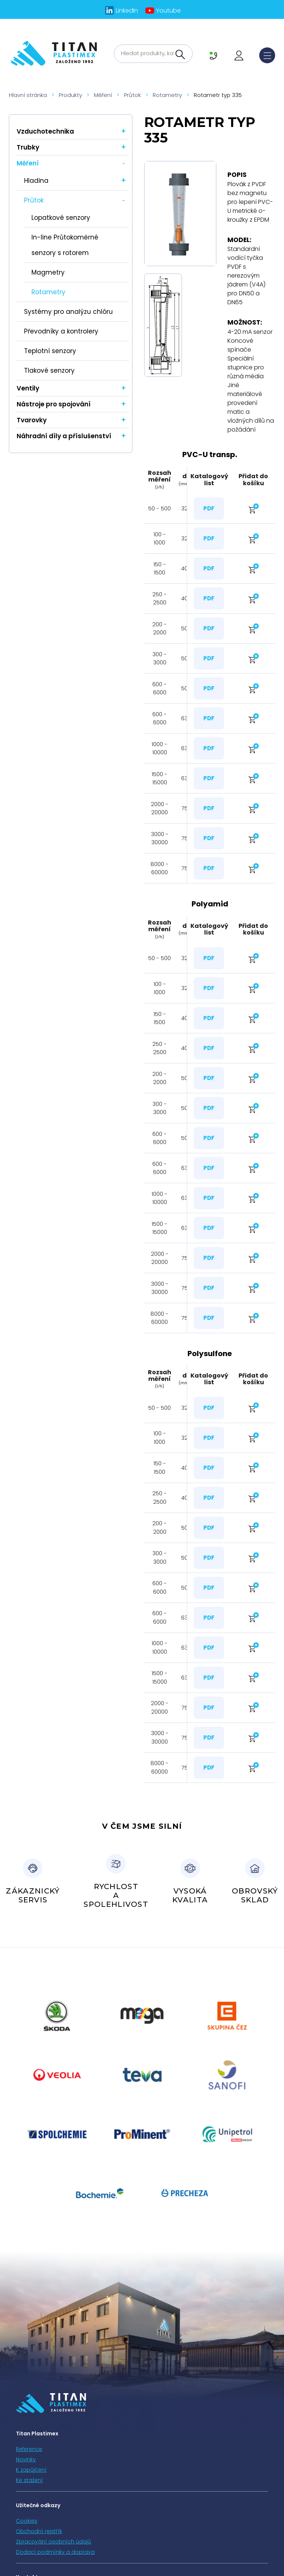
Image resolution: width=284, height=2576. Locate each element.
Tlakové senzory (49, 370)
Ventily (28, 388)
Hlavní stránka (28, 95)
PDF (208, 508)
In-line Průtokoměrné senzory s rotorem (64, 245)
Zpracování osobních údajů (53, 2541)
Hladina (36, 180)
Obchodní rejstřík (39, 2531)
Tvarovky (32, 420)
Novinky (26, 2459)
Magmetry (48, 272)
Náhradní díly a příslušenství (64, 436)
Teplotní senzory (50, 350)
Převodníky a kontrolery (61, 331)
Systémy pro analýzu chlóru (68, 311)
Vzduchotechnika (45, 131)
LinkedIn (127, 10)
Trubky (28, 147)
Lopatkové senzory (60, 217)
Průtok (132, 95)
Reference (29, 2449)
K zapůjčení (31, 2469)
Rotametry (167, 95)
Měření (103, 95)
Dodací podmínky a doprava (55, 2552)
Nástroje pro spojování (54, 404)
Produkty (70, 95)
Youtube (168, 10)
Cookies (26, 2521)
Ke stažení (29, 2480)
